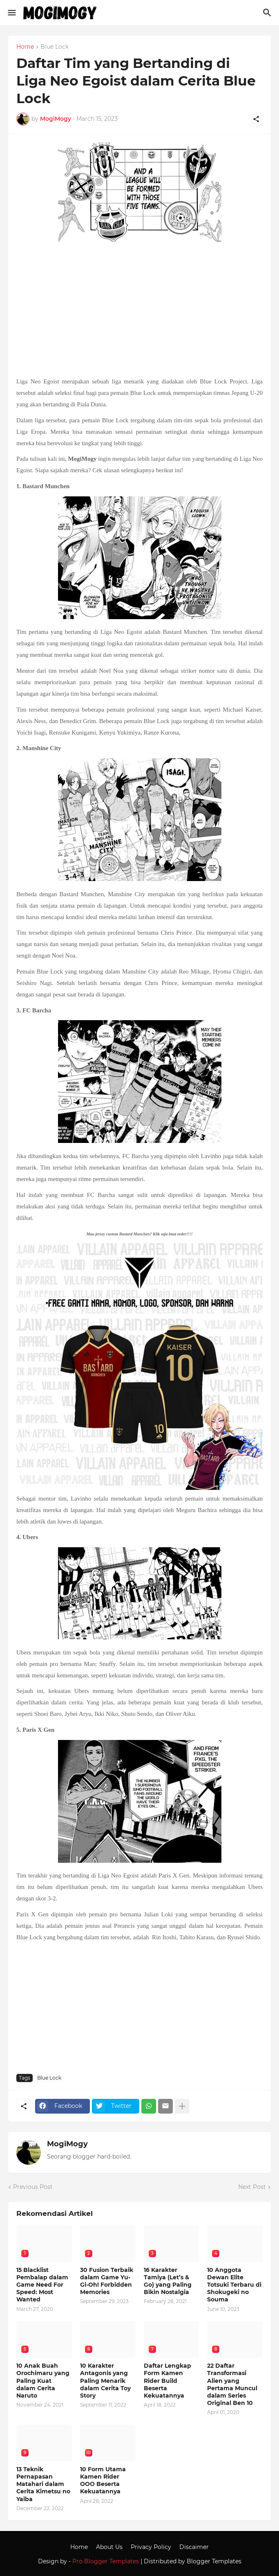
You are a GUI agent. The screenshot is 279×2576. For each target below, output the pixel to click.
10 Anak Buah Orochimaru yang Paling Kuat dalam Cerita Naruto (42, 2380)
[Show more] (182, 2106)
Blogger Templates (214, 2561)
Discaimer (194, 2547)
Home (25, 47)
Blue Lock (54, 47)
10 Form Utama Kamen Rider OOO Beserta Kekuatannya (103, 2480)
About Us (109, 2547)
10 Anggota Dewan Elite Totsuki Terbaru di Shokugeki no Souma (234, 2284)
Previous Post (33, 2187)
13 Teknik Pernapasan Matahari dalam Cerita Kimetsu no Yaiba (43, 2484)
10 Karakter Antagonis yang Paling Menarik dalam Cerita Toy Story (105, 2380)
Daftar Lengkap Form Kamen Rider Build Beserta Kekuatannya (167, 2380)
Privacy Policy (151, 2547)
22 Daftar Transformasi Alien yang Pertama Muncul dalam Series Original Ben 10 (232, 2384)
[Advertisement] (139, 310)
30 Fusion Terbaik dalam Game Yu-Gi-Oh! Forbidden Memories (106, 2281)
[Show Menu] (11, 13)
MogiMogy (67, 2143)
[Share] (256, 119)
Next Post (252, 2187)
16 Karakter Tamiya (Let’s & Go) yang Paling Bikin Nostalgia (168, 2281)
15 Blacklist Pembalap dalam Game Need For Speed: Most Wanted (42, 2284)
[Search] (268, 13)
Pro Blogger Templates (105, 2561)
